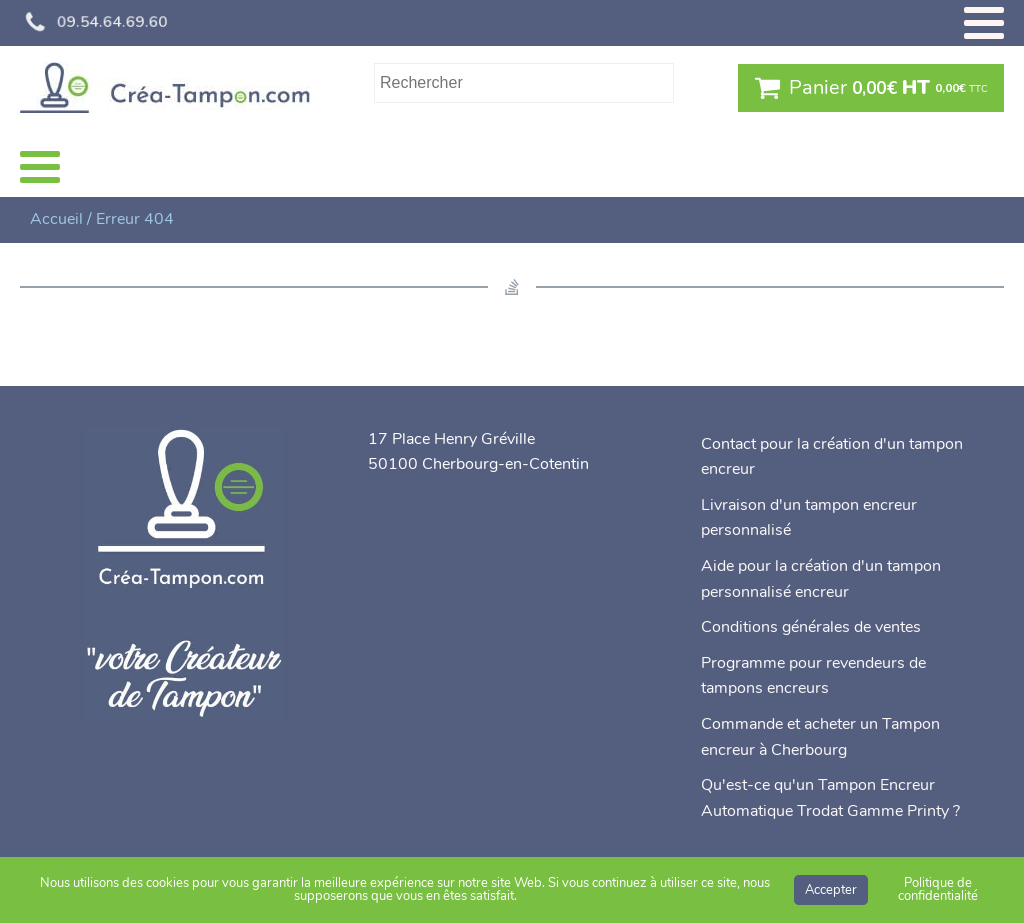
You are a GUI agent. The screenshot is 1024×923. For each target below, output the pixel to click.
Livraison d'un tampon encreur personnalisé (809, 518)
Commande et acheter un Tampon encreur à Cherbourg (820, 737)
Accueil (56, 219)
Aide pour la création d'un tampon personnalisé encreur (821, 579)
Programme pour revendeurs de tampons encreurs (813, 676)
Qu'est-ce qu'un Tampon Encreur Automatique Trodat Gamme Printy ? (830, 798)
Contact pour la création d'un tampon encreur (832, 457)
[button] (871, 88)
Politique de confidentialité (938, 889)
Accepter (831, 890)
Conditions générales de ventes (811, 627)
